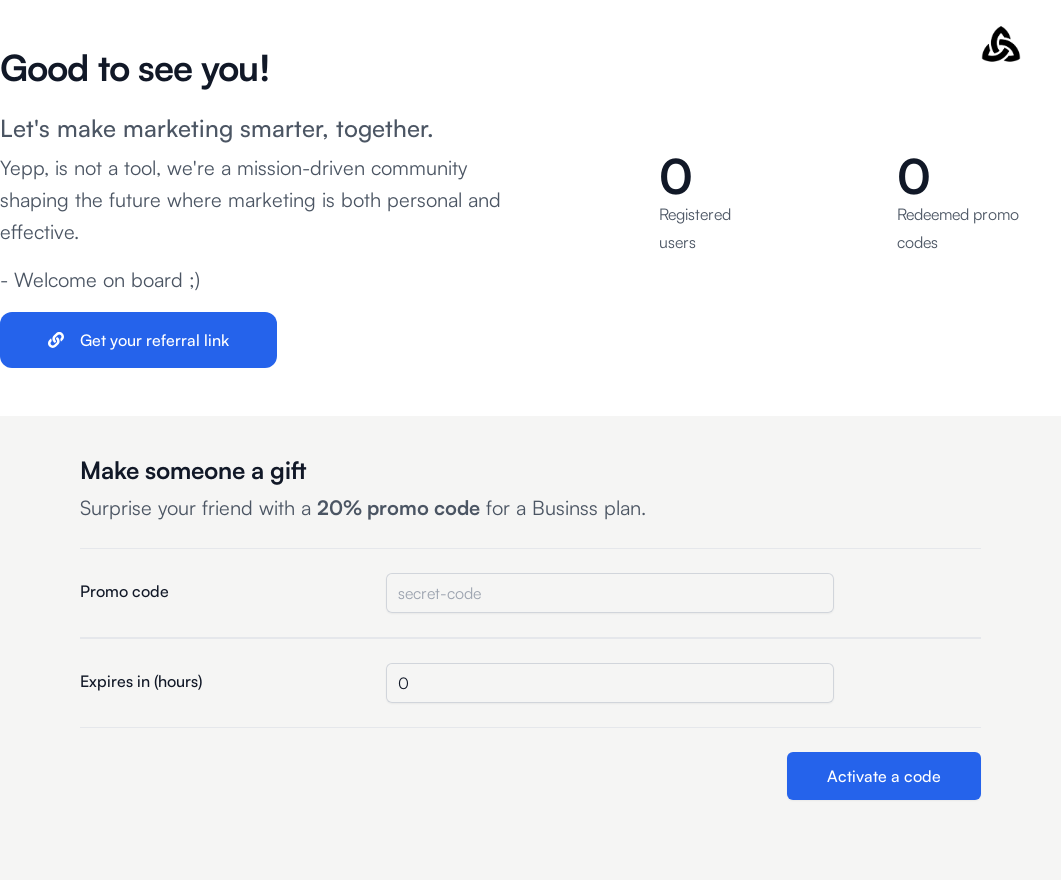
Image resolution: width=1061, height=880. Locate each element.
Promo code (124, 591)
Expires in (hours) (141, 681)
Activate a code (884, 776)
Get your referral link (138, 340)
